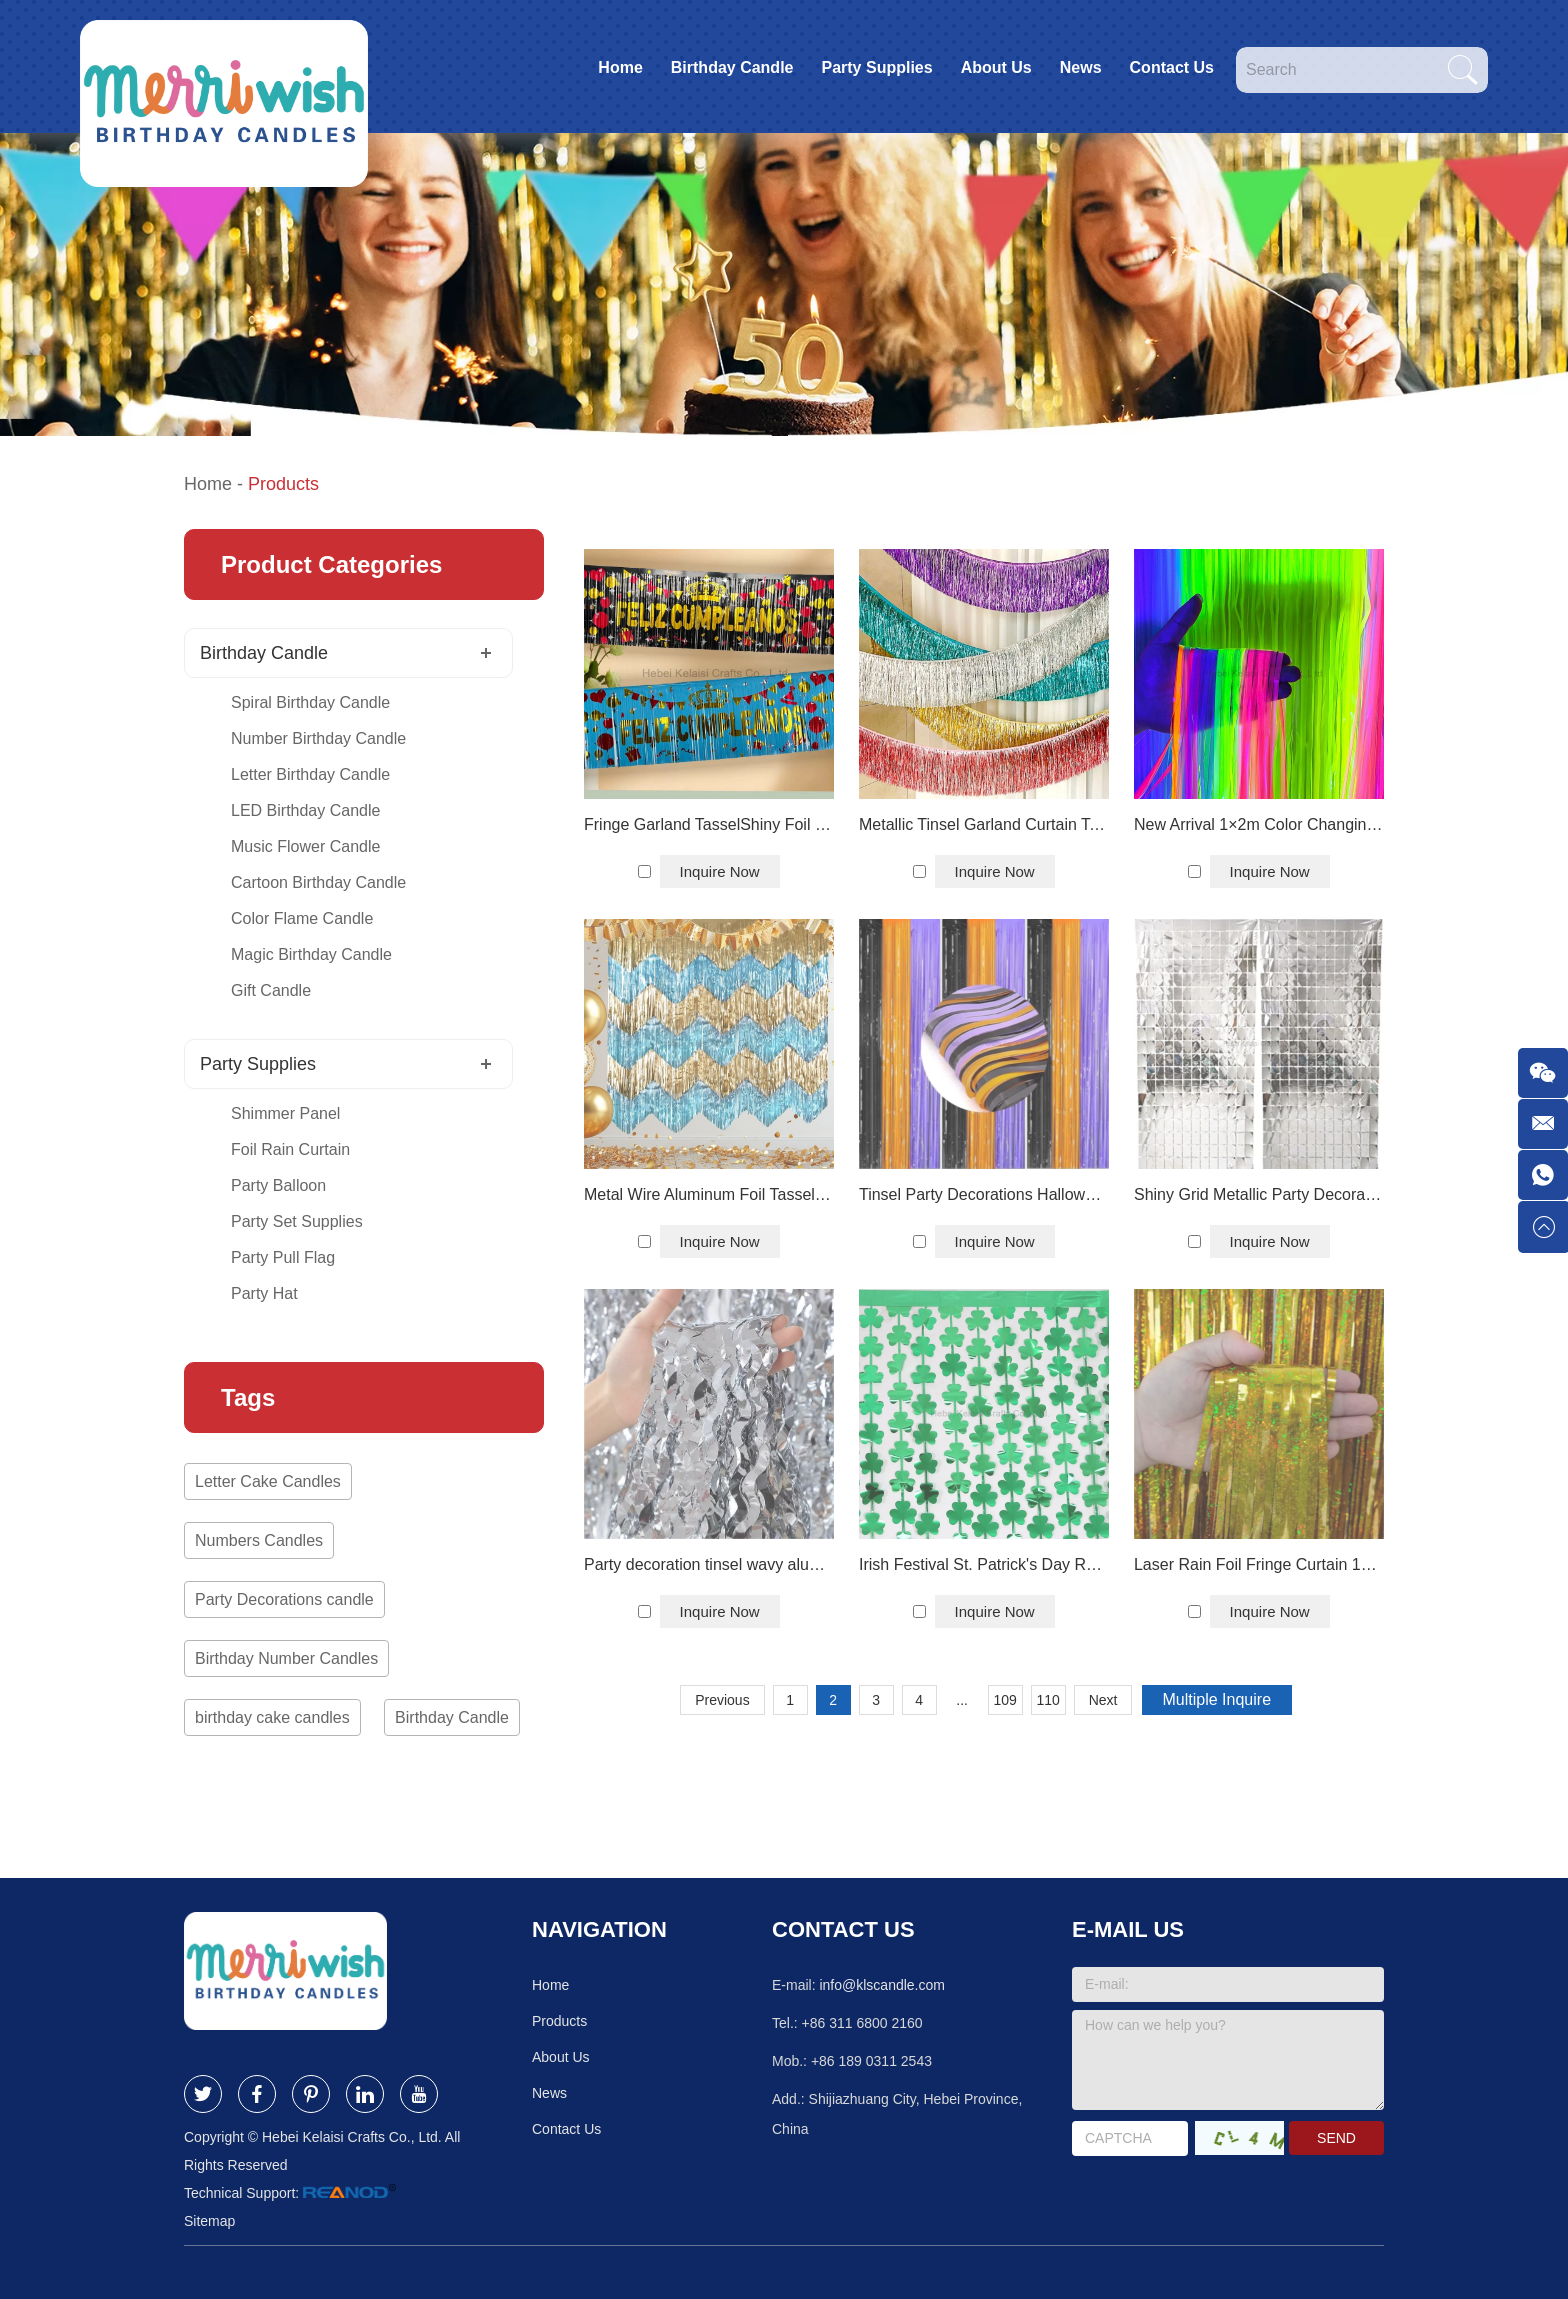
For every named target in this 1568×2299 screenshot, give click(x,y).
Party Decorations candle (284, 1599)
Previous (722, 1700)
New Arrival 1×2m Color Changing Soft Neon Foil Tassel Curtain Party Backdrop (1259, 824)
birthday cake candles (272, 1717)
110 (1047, 1700)
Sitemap (209, 2221)
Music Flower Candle (305, 846)
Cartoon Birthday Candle (318, 882)
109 (1004, 1700)
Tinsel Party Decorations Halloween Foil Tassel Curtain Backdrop (984, 1194)
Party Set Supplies (297, 1221)
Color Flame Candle (302, 918)
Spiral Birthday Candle (310, 702)
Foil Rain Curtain (290, 1149)
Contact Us (1172, 67)
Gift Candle (271, 990)
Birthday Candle (732, 67)
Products (283, 484)
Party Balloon (278, 1185)
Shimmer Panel (285, 1113)
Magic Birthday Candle (311, 954)
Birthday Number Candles (286, 1658)
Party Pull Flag (283, 1257)
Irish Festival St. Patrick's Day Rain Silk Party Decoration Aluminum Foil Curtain (984, 1564)
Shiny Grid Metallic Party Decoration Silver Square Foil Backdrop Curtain (1259, 1194)
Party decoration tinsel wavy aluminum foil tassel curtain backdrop (709, 1564)
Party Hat (264, 1293)
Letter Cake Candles (268, 1481)
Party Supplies (876, 67)
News (1081, 67)
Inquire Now (720, 871)
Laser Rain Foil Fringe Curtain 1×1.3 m (1259, 1564)
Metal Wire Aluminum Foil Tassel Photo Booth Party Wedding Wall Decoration (709, 1194)
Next (1103, 1700)
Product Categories (331, 564)
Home (620, 67)
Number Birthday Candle (318, 738)
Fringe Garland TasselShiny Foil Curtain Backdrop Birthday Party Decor (709, 824)
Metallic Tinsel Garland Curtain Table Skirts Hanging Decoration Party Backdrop (984, 824)
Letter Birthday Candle (310, 774)
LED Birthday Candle (305, 810)
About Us (996, 67)
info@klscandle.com (882, 1985)
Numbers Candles (259, 1540)
